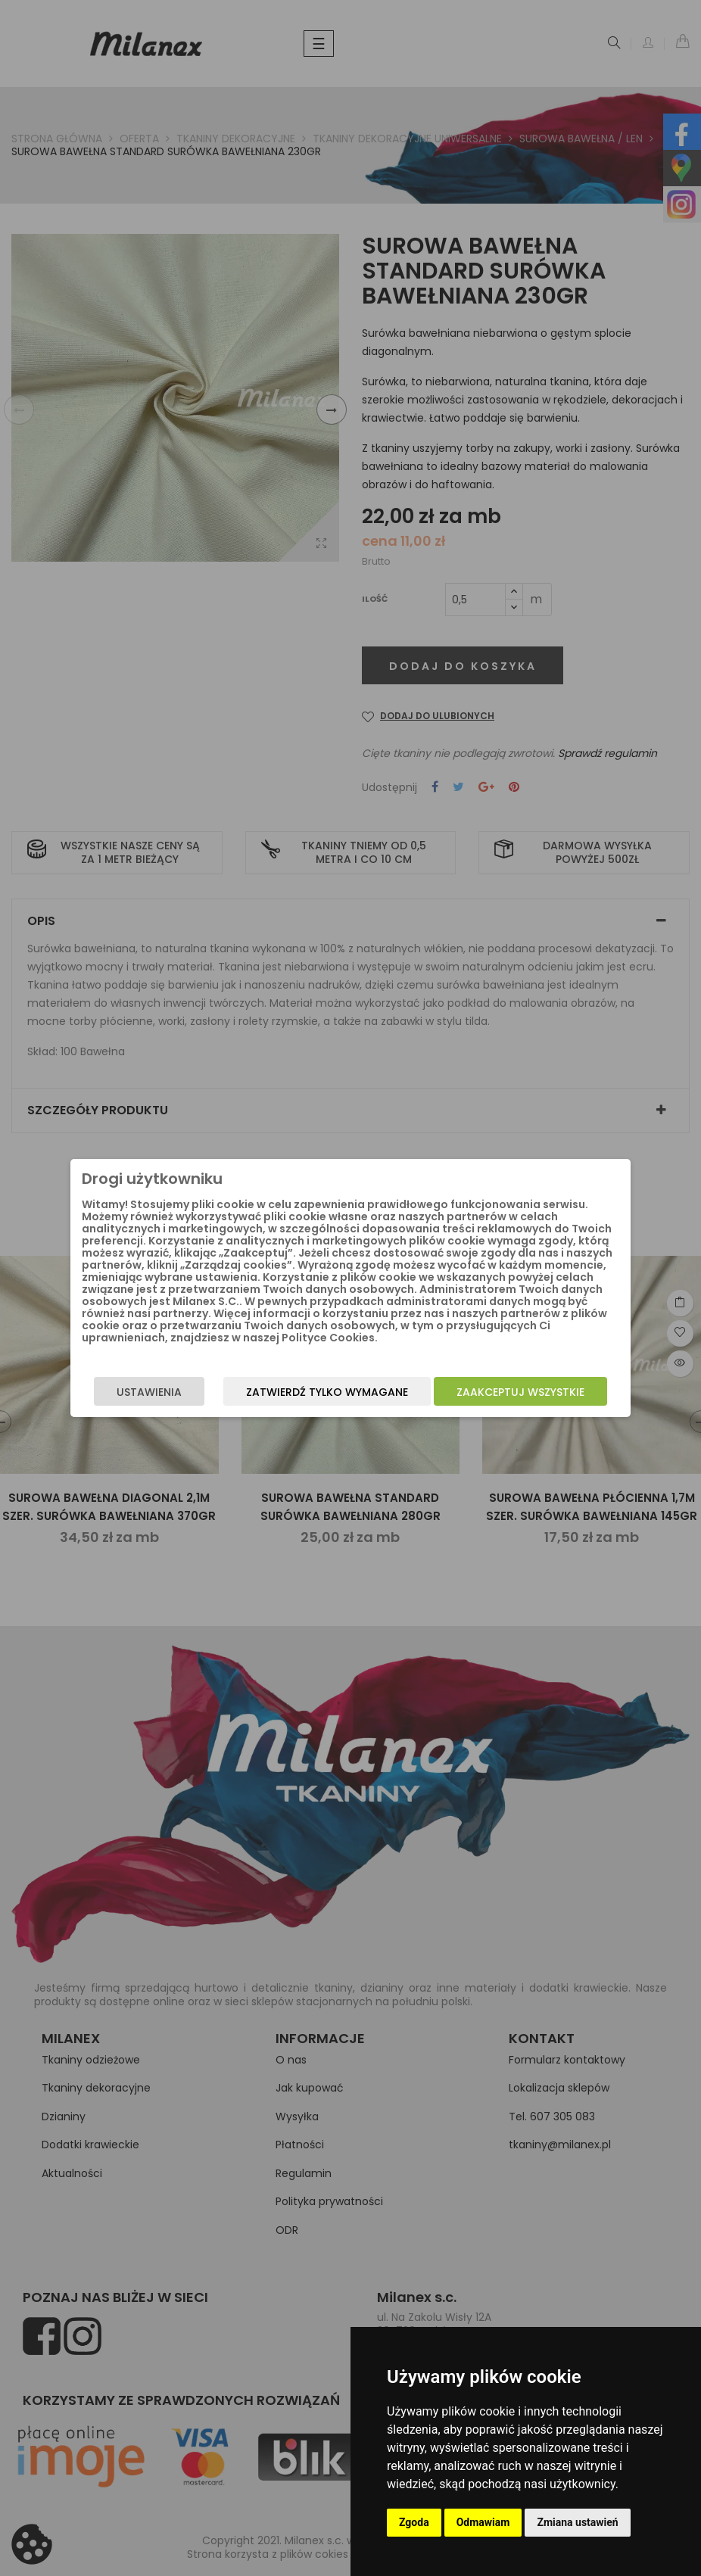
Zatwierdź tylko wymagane (327, 1392)
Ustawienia (149, 1392)
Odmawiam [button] (483, 2522)
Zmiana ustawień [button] (577, 2522)
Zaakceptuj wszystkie (520, 1392)
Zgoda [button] (414, 2522)
